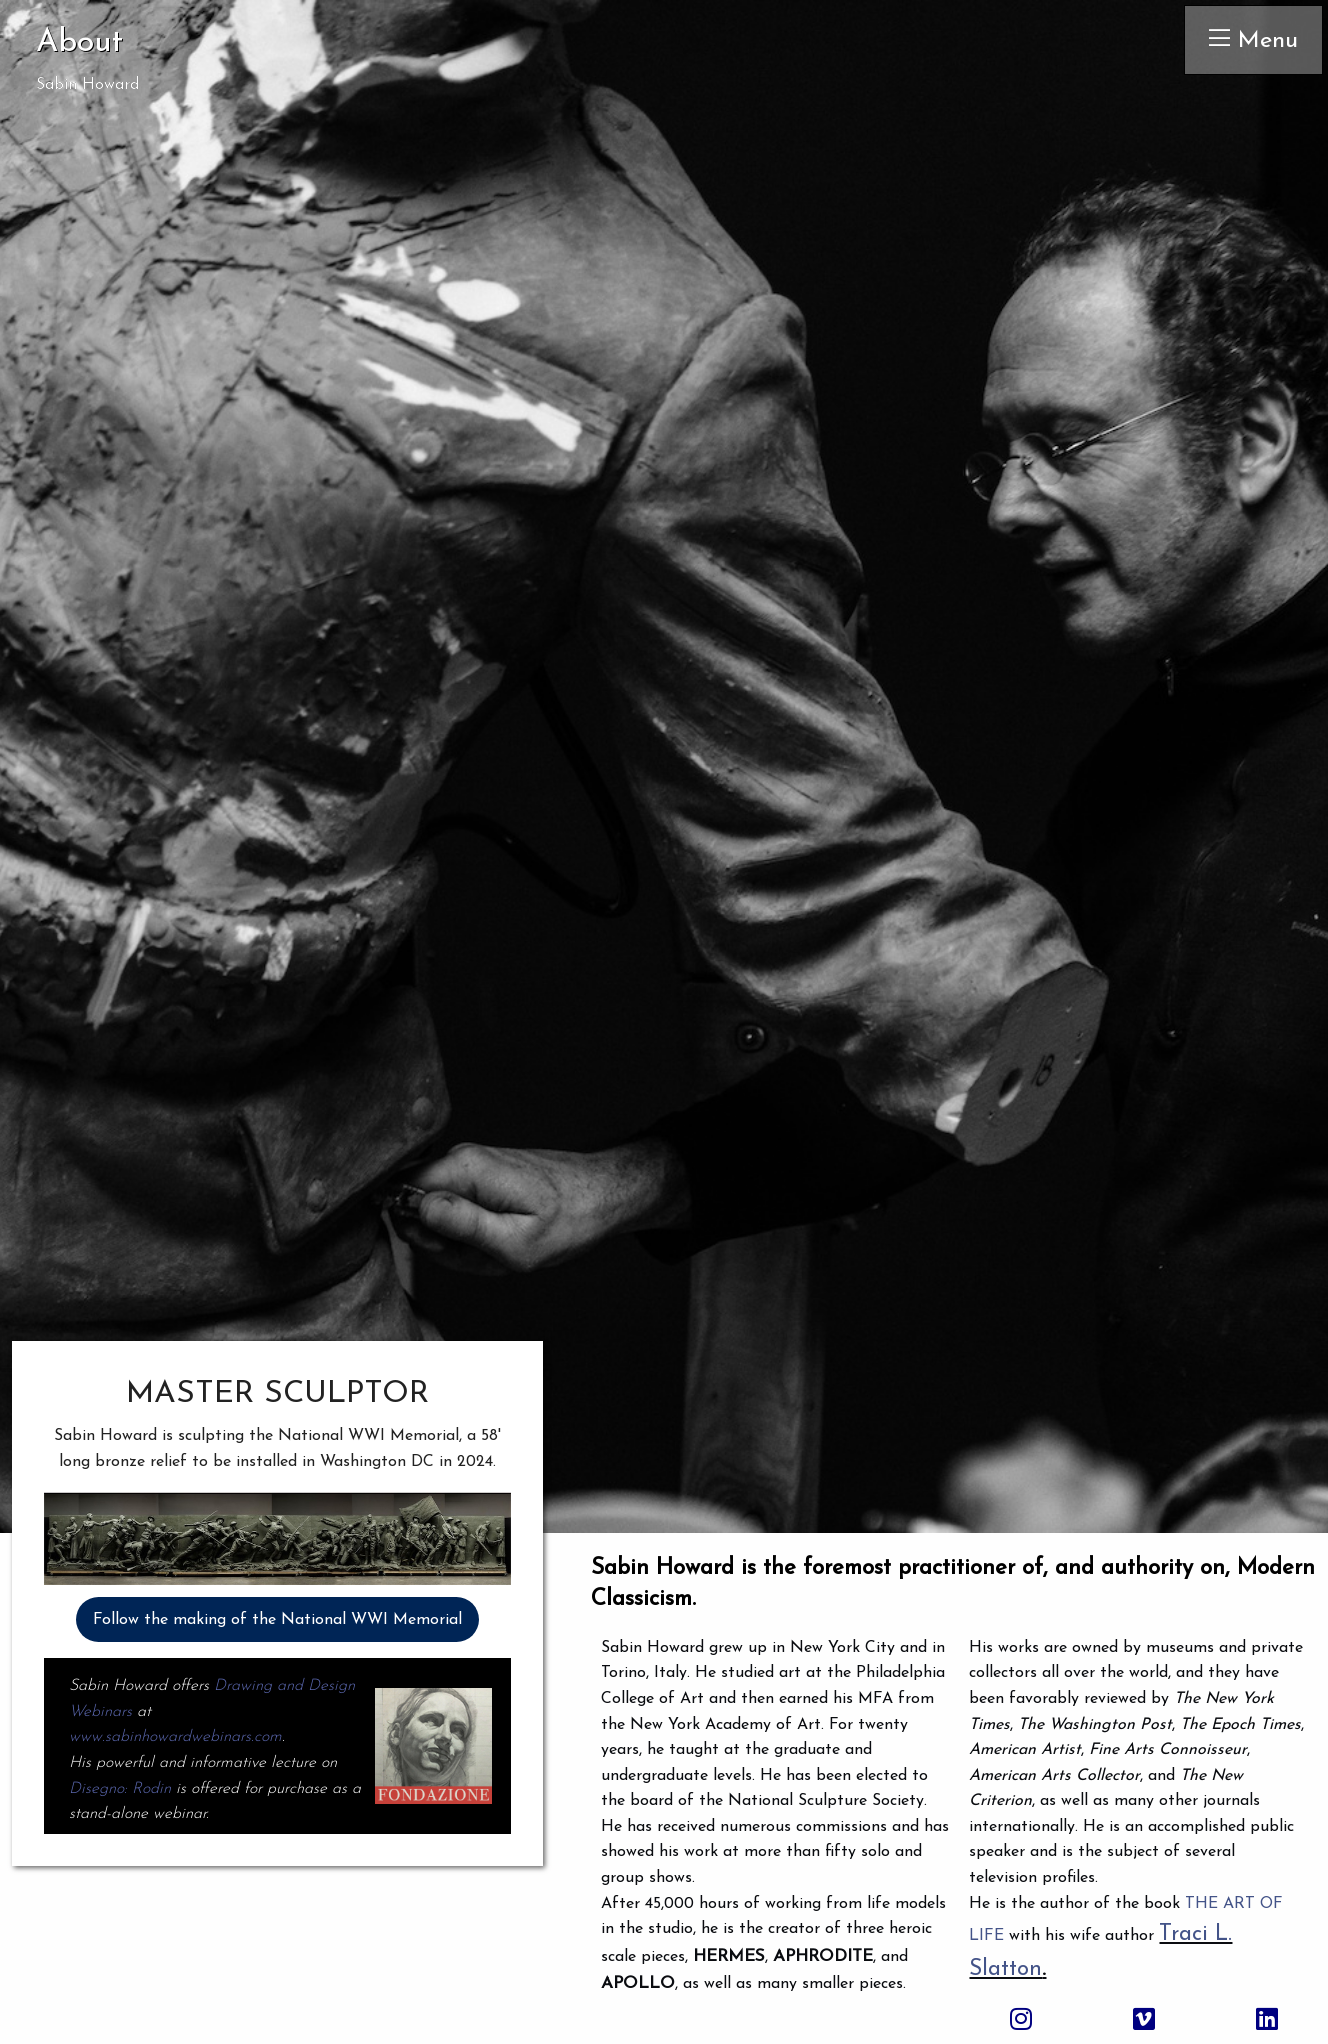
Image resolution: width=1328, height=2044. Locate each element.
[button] (277, 1575)
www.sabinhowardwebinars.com (175, 1737)
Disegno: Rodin (120, 1789)
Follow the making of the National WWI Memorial (277, 1620)
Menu (1253, 39)
